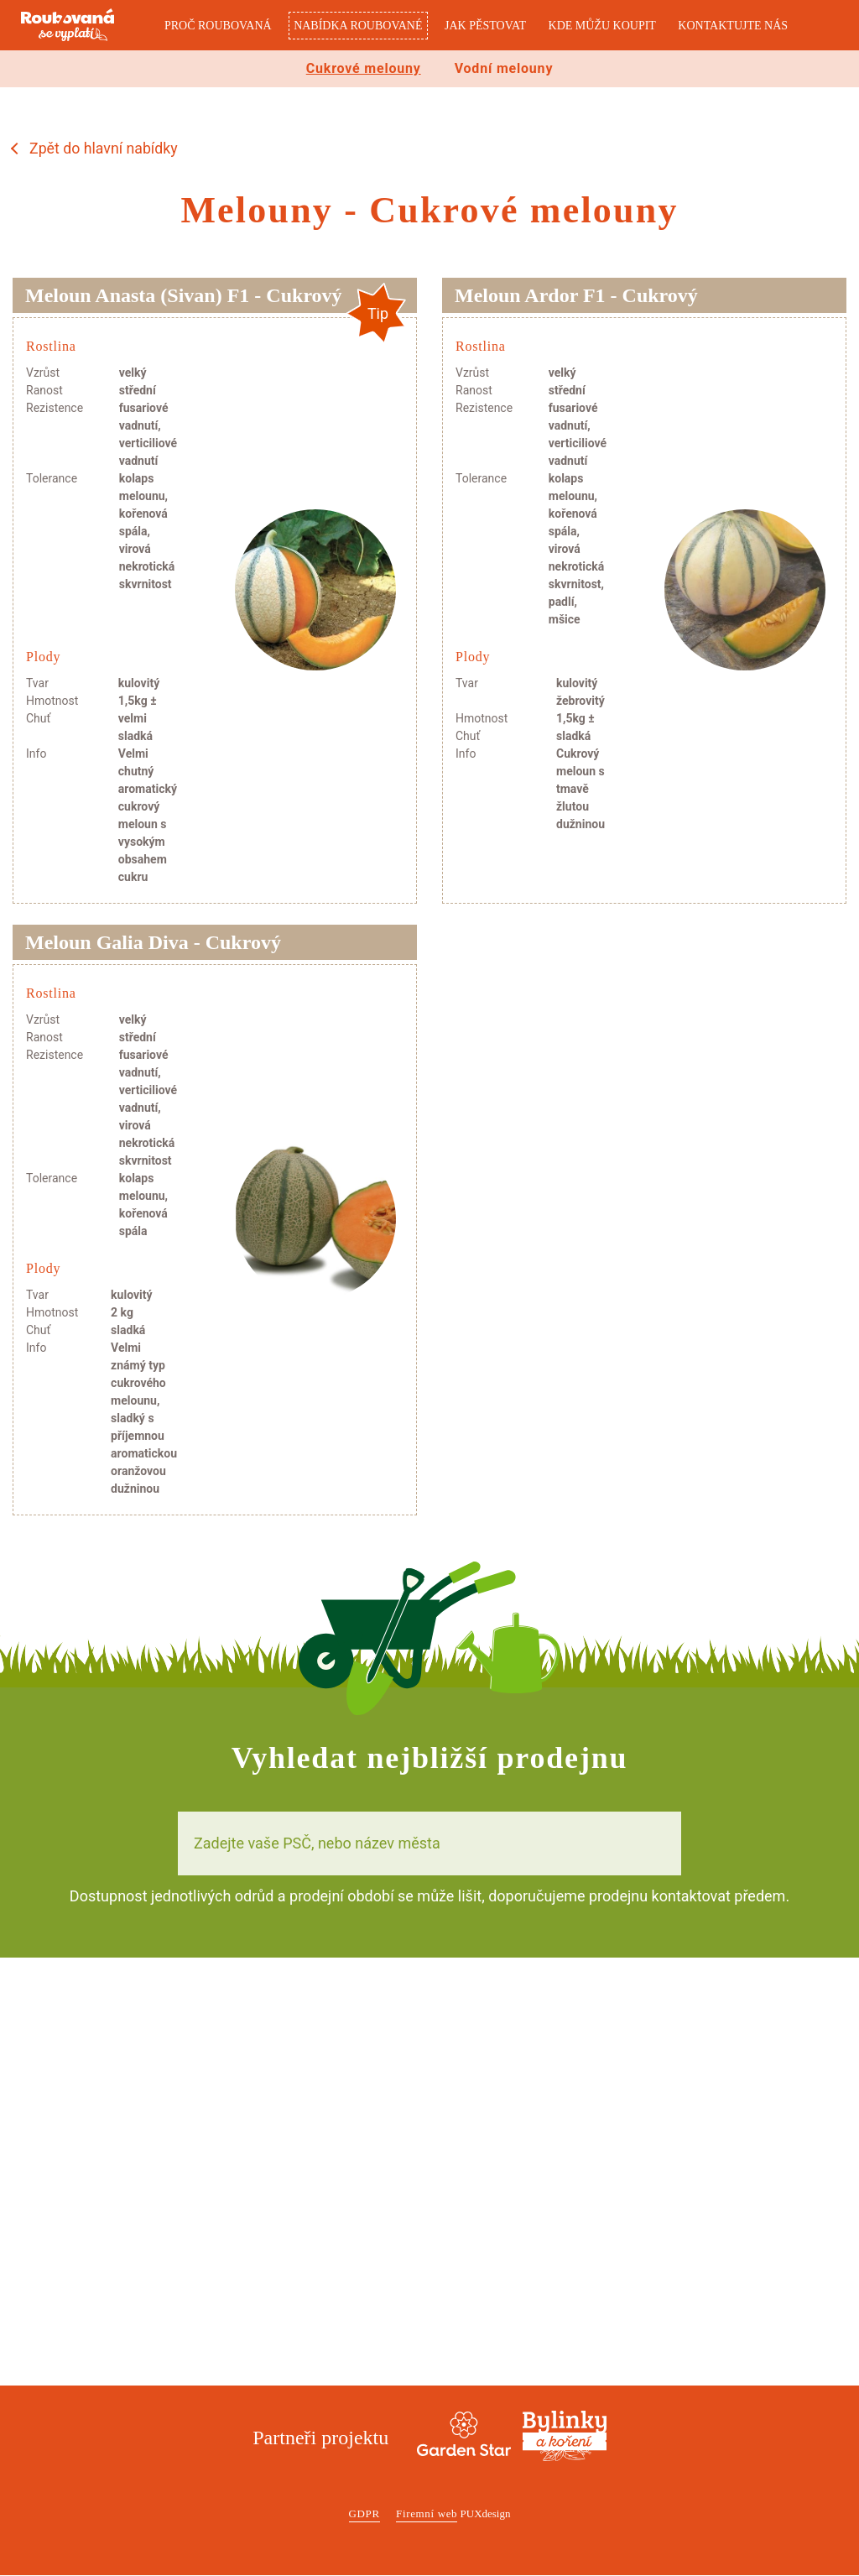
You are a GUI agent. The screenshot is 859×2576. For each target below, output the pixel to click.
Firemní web (426, 2514)
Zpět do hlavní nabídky (104, 149)
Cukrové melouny (363, 68)
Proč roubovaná (218, 25)
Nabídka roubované (358, 25)
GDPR (364, 2514)
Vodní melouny (504, 68)
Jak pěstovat (485, 25)
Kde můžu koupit (602, 25)
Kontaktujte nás (733, 25)
